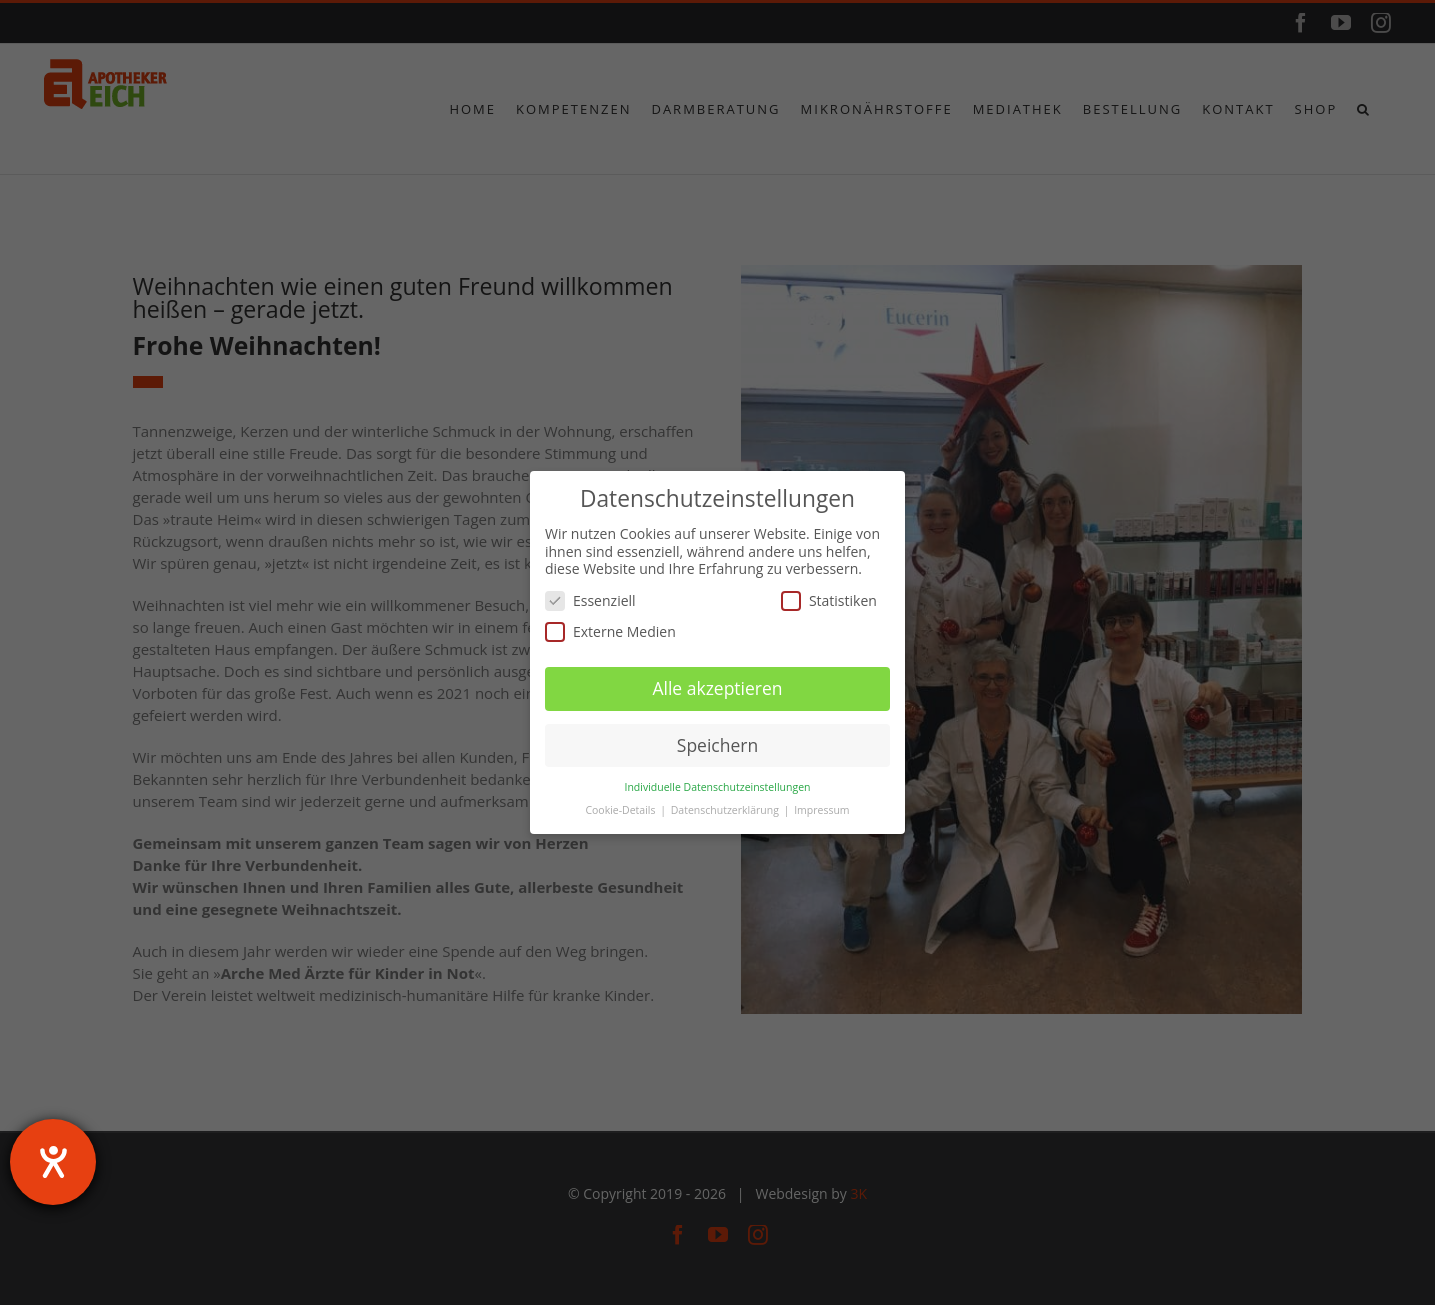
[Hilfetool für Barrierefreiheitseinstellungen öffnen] (53, 1162)
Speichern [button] (717, 745)
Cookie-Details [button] (621, 810)
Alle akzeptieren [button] (717, 688)
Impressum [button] (821, 810)
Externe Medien (610, 631)
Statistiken (829, 600)
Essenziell (590, 600)
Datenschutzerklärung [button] (726, 810)
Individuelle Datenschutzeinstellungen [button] (718, 787)
